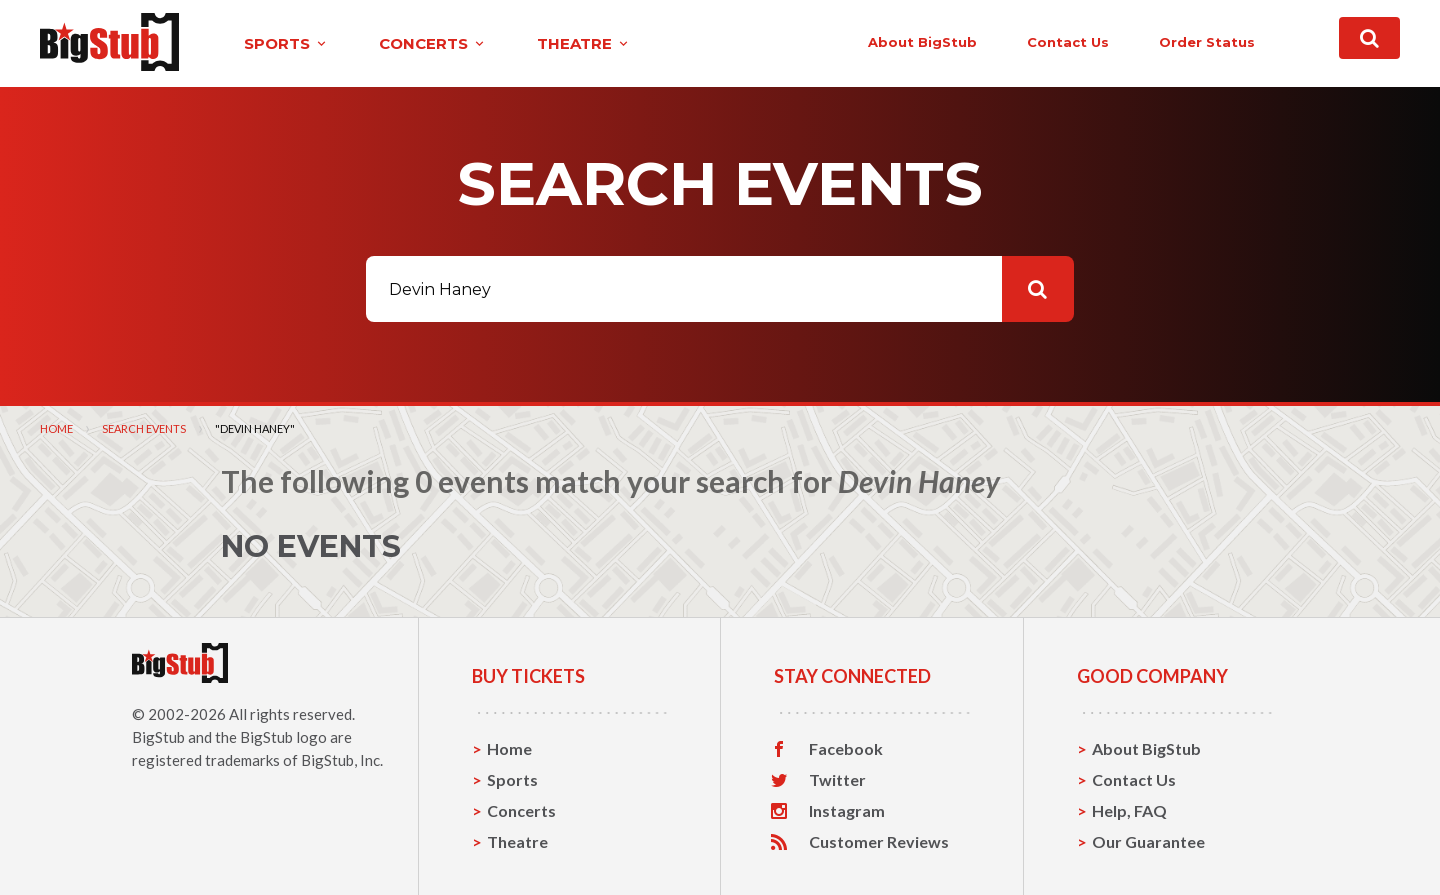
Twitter (837, 780)
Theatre (517, 841)
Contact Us (1134, 779)
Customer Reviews (879, 842)
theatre (584, 43)
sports (286, 43)
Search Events (144, 428)
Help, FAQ (1129, 810)
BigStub (158, 737)
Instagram (847, 811)
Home (56, 428)
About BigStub (922, 42)
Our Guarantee (1148, 841)
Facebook (846, 749)
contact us (1068, 42)
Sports (512, 779)
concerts (433, 43)
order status (1207, 42)
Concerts (521, 810)
